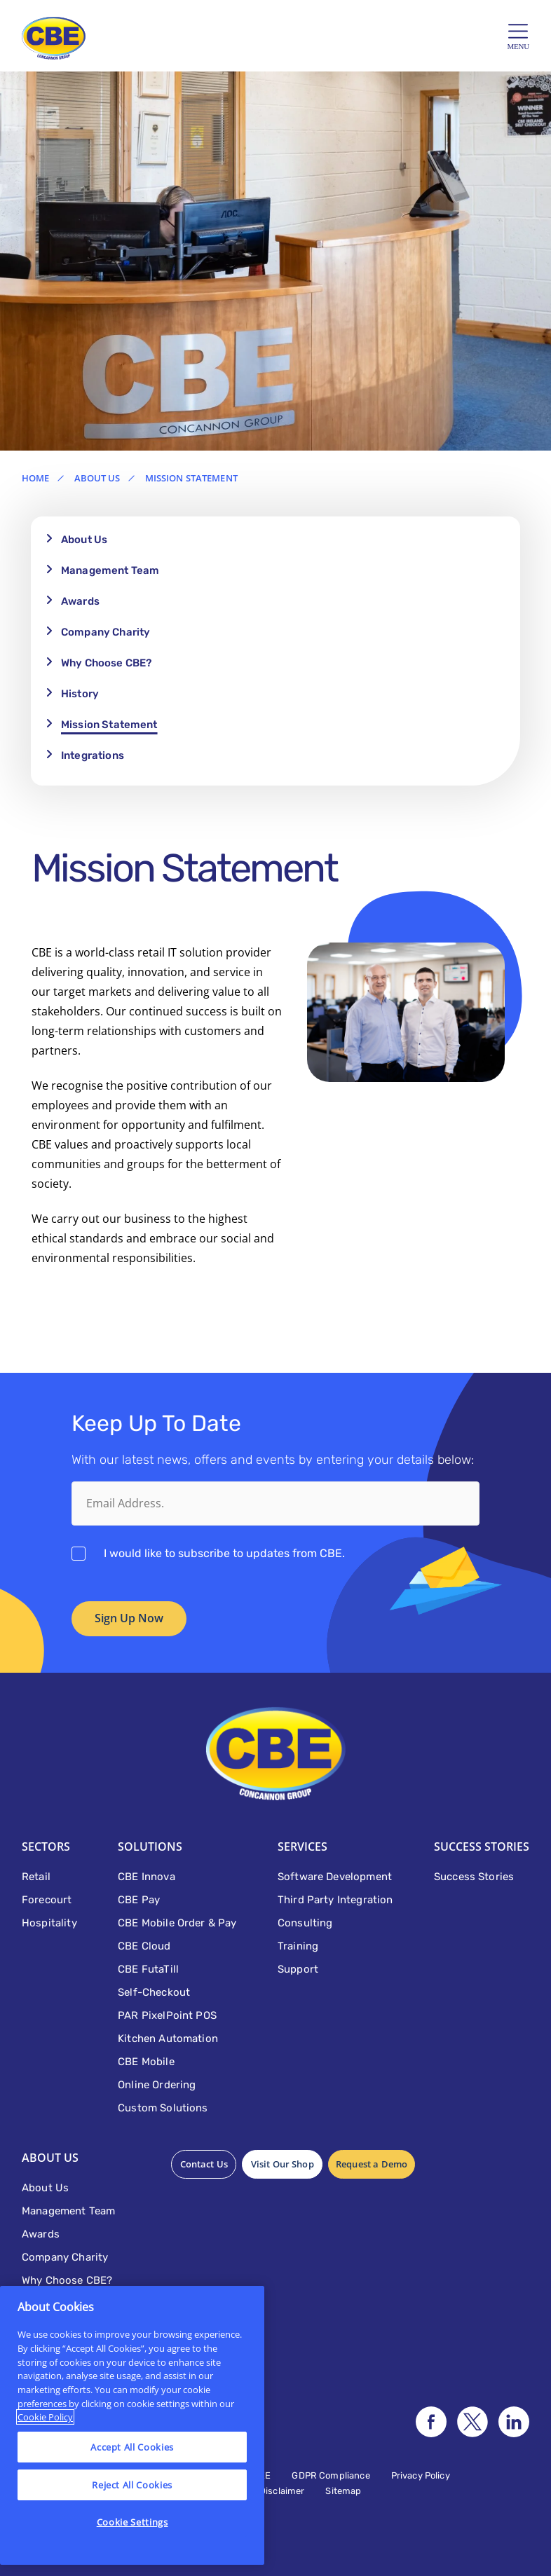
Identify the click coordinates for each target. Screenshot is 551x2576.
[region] (132, 2425)
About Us (97, 478)
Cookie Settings (132, 2522)
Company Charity (105, 632)
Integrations (92, 755)
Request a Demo (368, 2164)
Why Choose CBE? (106, 663)
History (80, 693)
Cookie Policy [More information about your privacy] (45, 2417)
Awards (80, 601)
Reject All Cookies (132, 2485)
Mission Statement (109, 724)
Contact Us (203, 2164)
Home (36, 478)
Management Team (110, 570)
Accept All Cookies (132, 2447)
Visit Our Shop (279, 2164)
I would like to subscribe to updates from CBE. (224, 1553)
